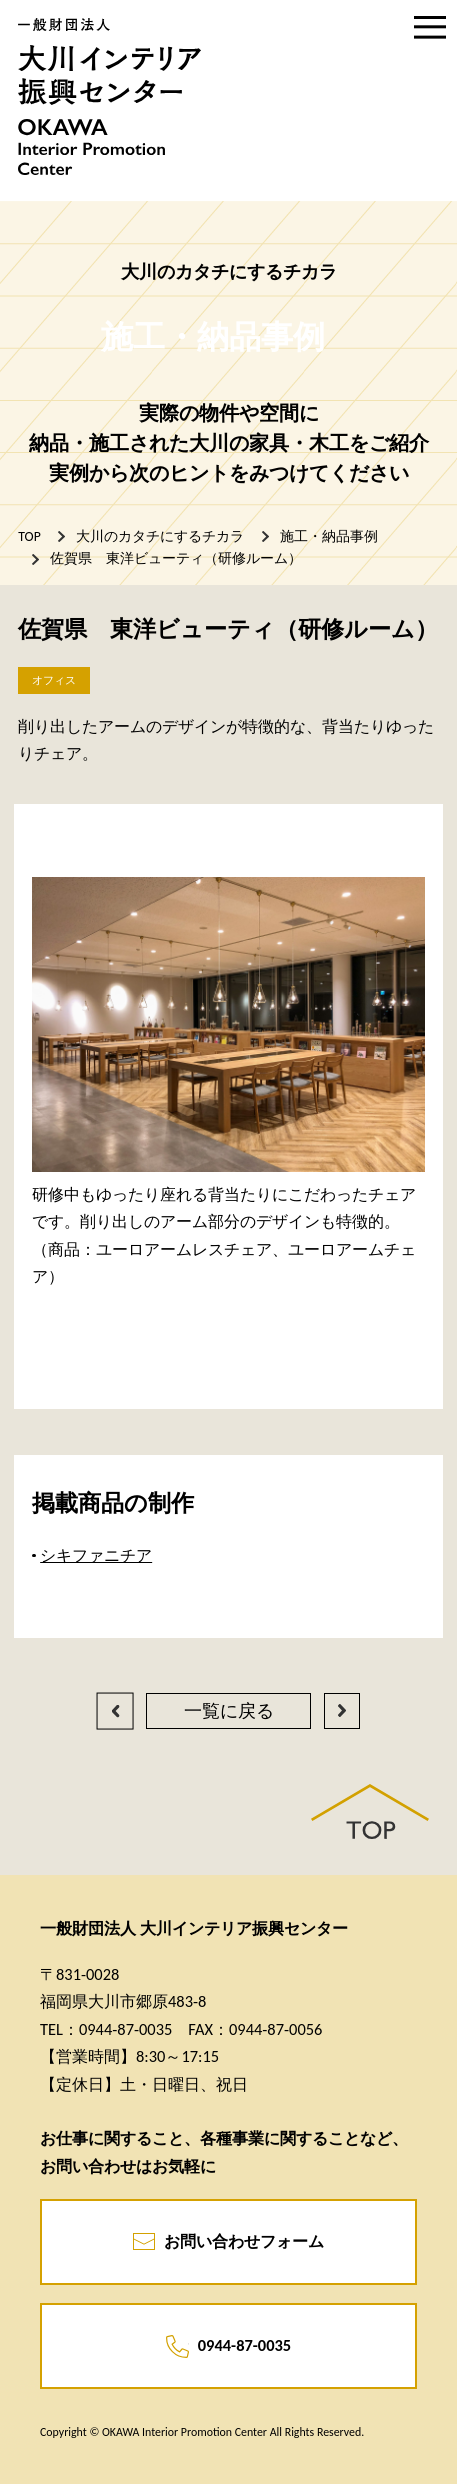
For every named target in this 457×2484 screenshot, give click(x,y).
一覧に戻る (229, 1711)
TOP (29, 536)
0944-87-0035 (228, 2346)
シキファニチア (96, 1555)
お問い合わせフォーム (229, 2241)
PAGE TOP (370, 1811)
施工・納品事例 (329, 536)
